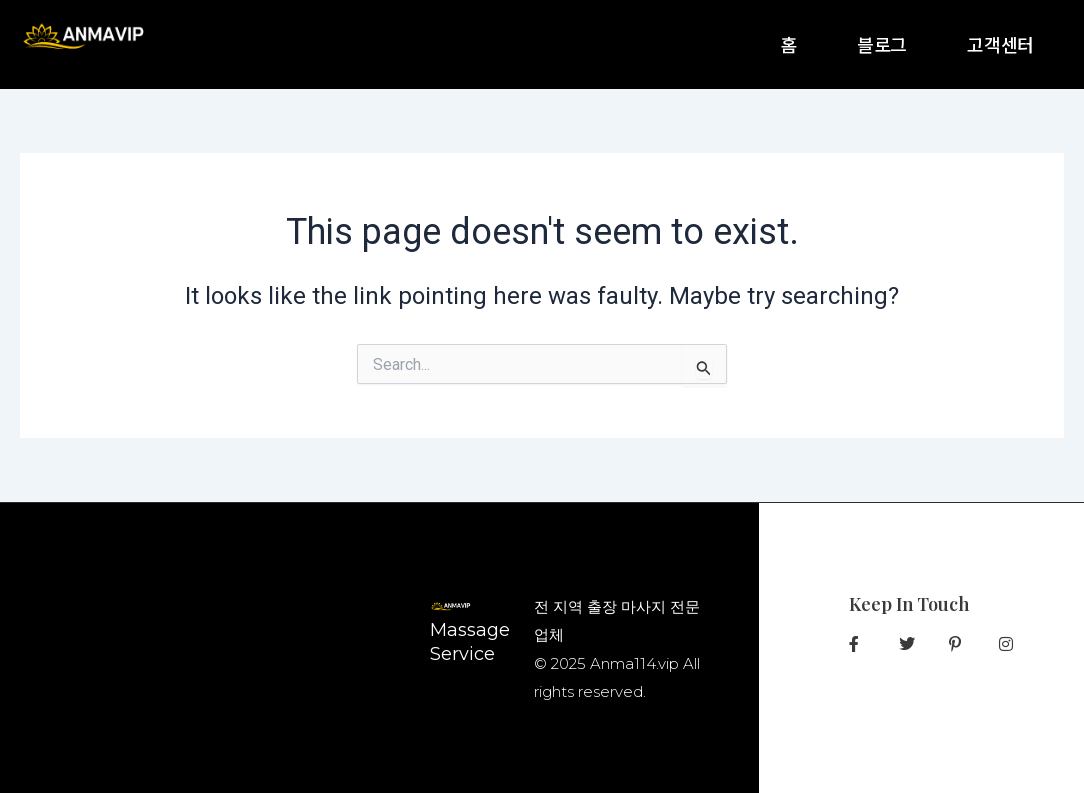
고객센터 (1000, 44)
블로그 (882, 44)
